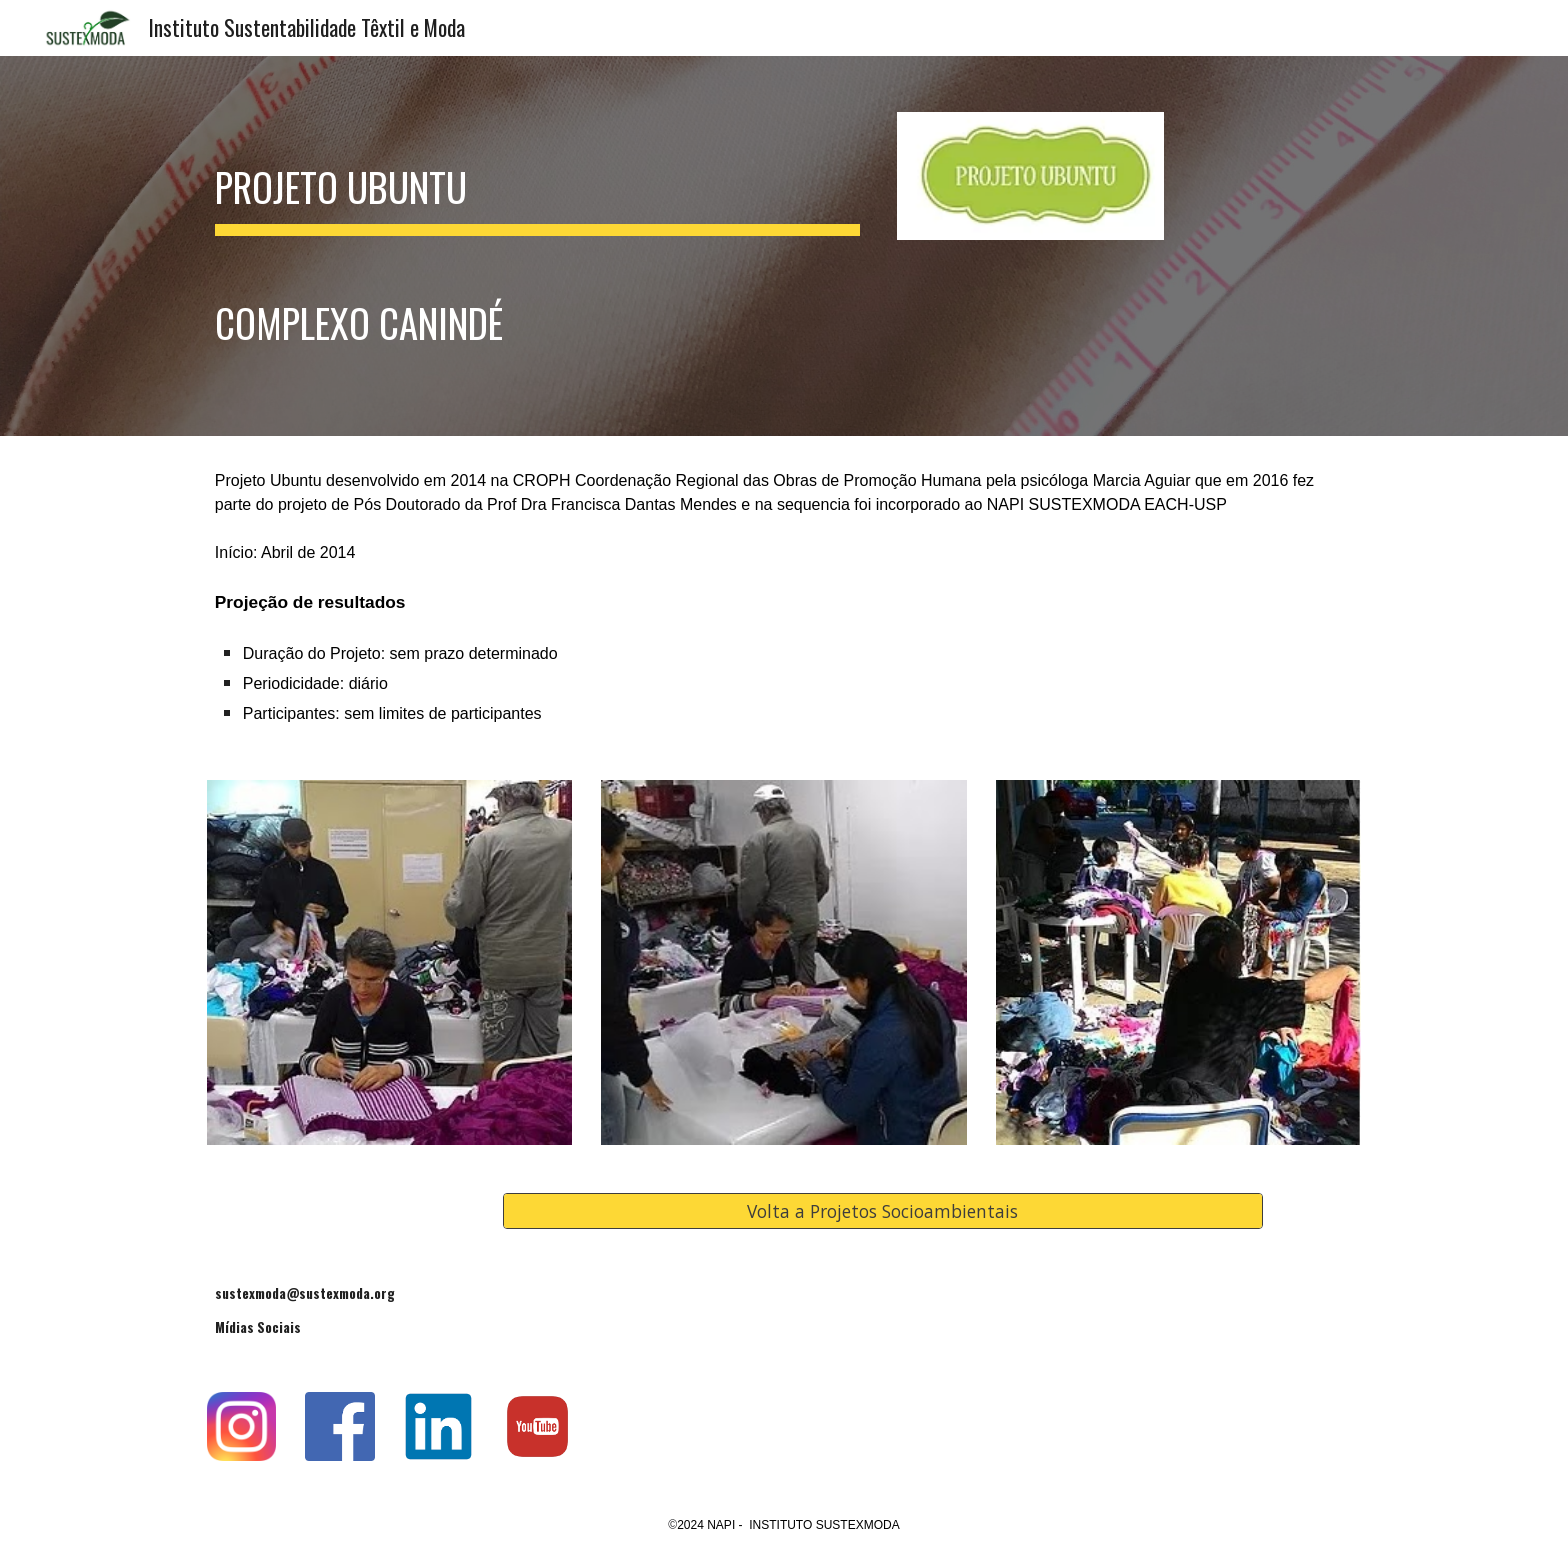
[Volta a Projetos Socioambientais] (883, 1210)
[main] (537, 246)
